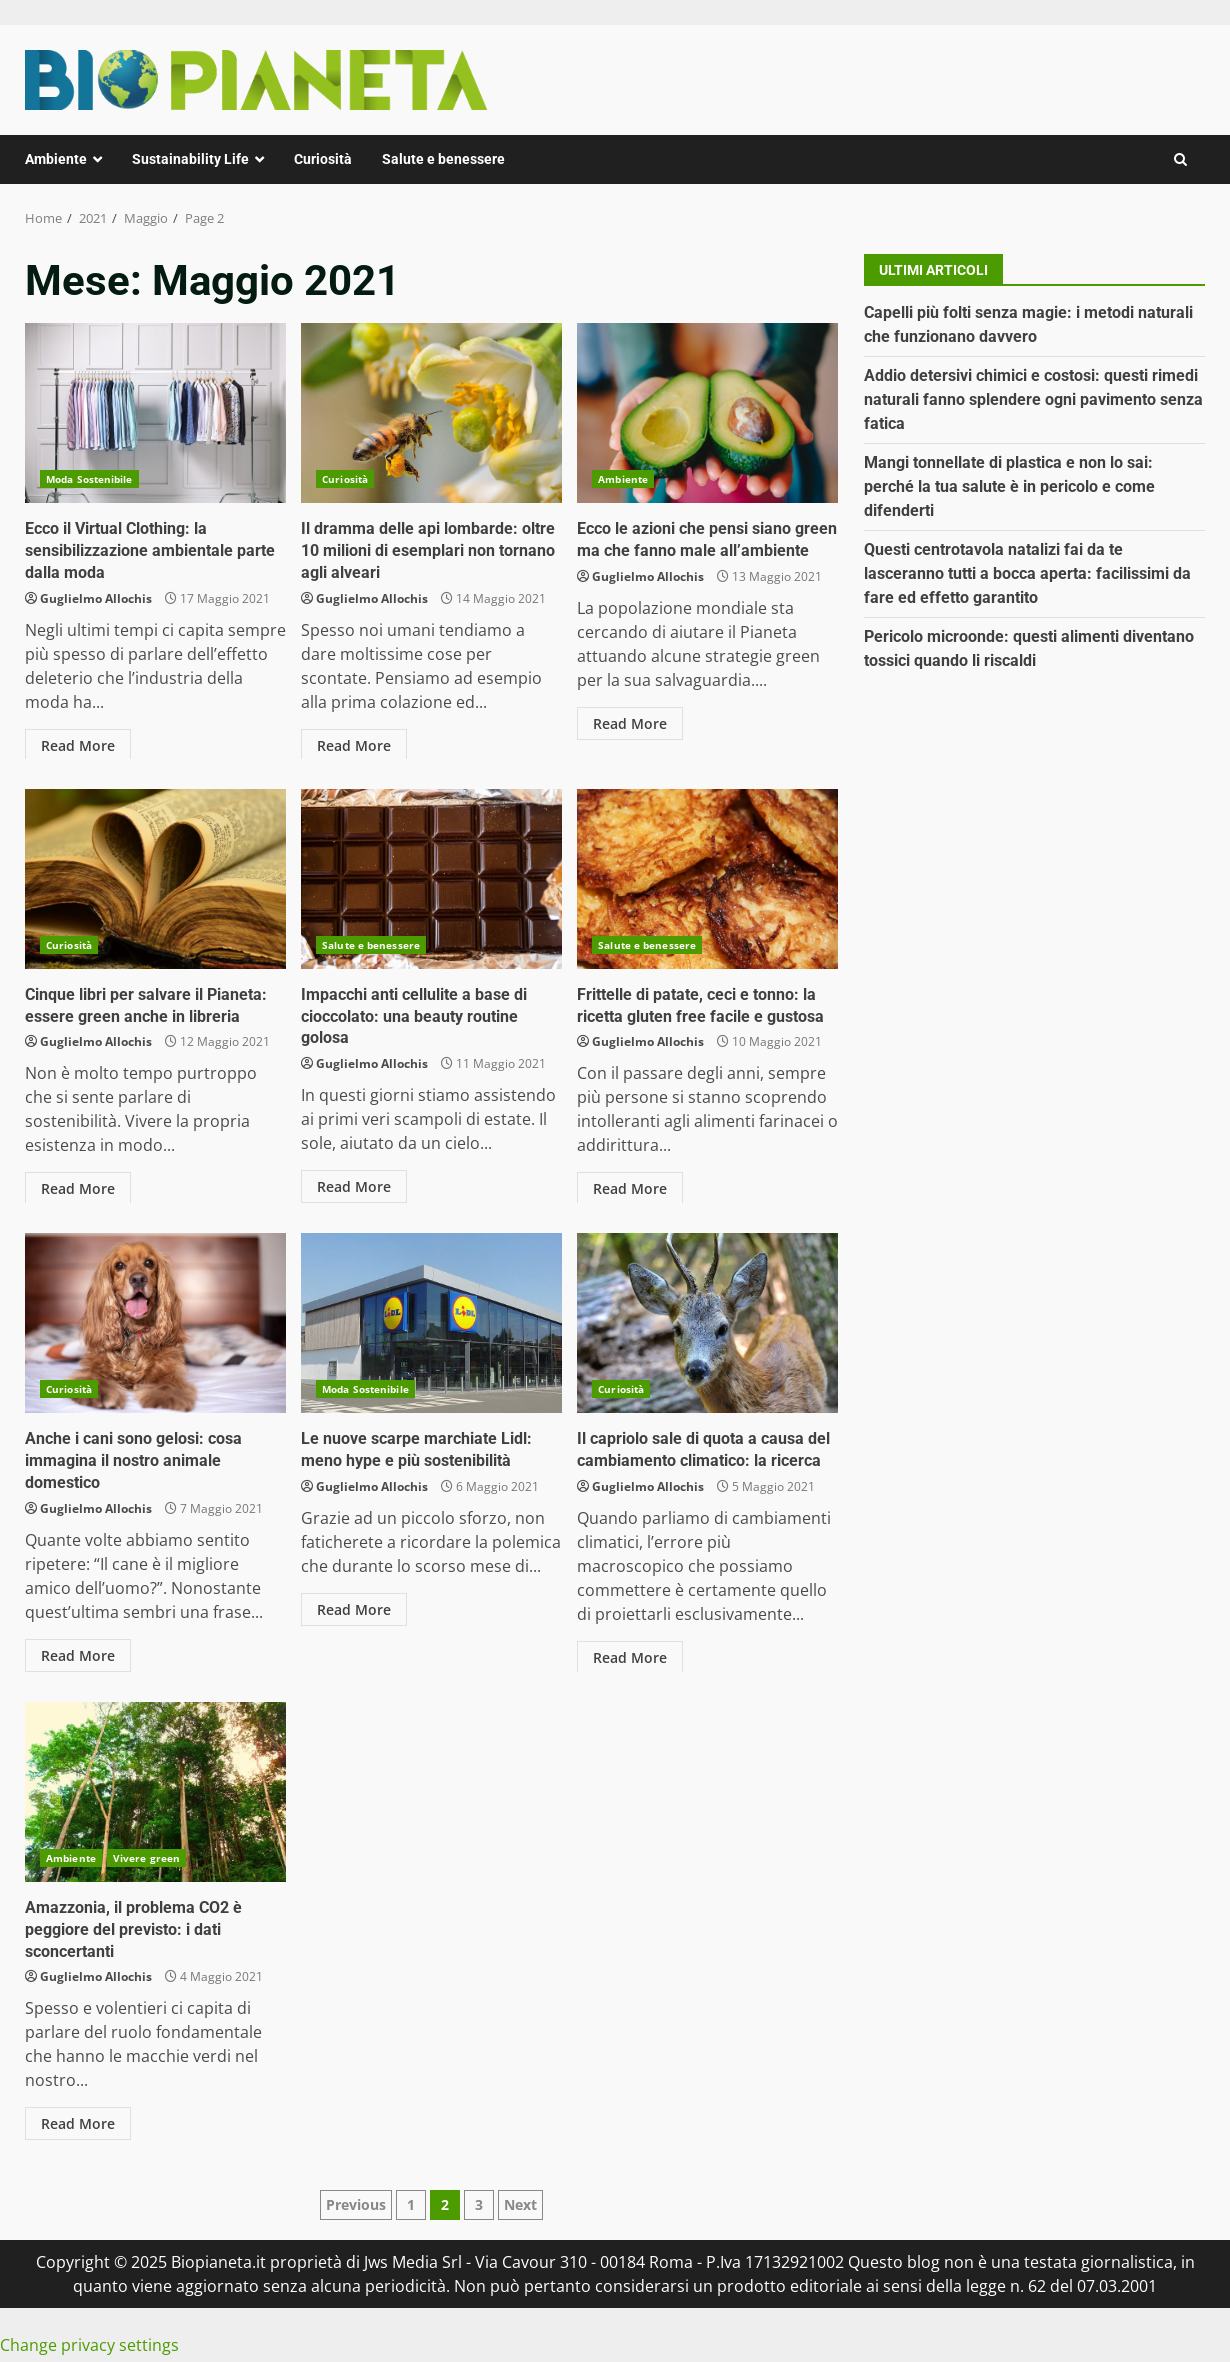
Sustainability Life (190, 159)
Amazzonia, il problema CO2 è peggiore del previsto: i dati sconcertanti (155, 1792)
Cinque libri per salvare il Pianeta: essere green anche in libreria (155, 879)
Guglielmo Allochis (96, 595)
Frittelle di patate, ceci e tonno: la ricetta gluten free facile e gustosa (707, 879)
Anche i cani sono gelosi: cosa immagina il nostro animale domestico (155, 1323)
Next (520, 2201)
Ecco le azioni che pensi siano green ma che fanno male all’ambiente (707, 413)
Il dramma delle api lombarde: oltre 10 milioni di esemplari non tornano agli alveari (431, 413)
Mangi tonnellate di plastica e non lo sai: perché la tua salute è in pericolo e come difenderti (1009, 486)
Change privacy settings (89, 2342)
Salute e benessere (443, 159)
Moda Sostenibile (89, 479)
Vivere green (146, 1858)
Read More (78, 742)
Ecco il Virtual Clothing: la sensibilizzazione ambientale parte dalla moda (155, 413)
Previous (356, 2201)
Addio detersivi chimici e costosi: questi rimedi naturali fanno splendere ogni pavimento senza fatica (1033, 399)
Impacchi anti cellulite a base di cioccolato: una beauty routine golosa (431, 879)
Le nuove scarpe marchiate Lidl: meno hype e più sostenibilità (431, 1323)
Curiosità (323, 159)
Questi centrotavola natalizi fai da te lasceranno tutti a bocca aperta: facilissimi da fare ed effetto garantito (1027, 573)
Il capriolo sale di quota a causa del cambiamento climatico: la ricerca (707, 1323)
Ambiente (56, 159)
